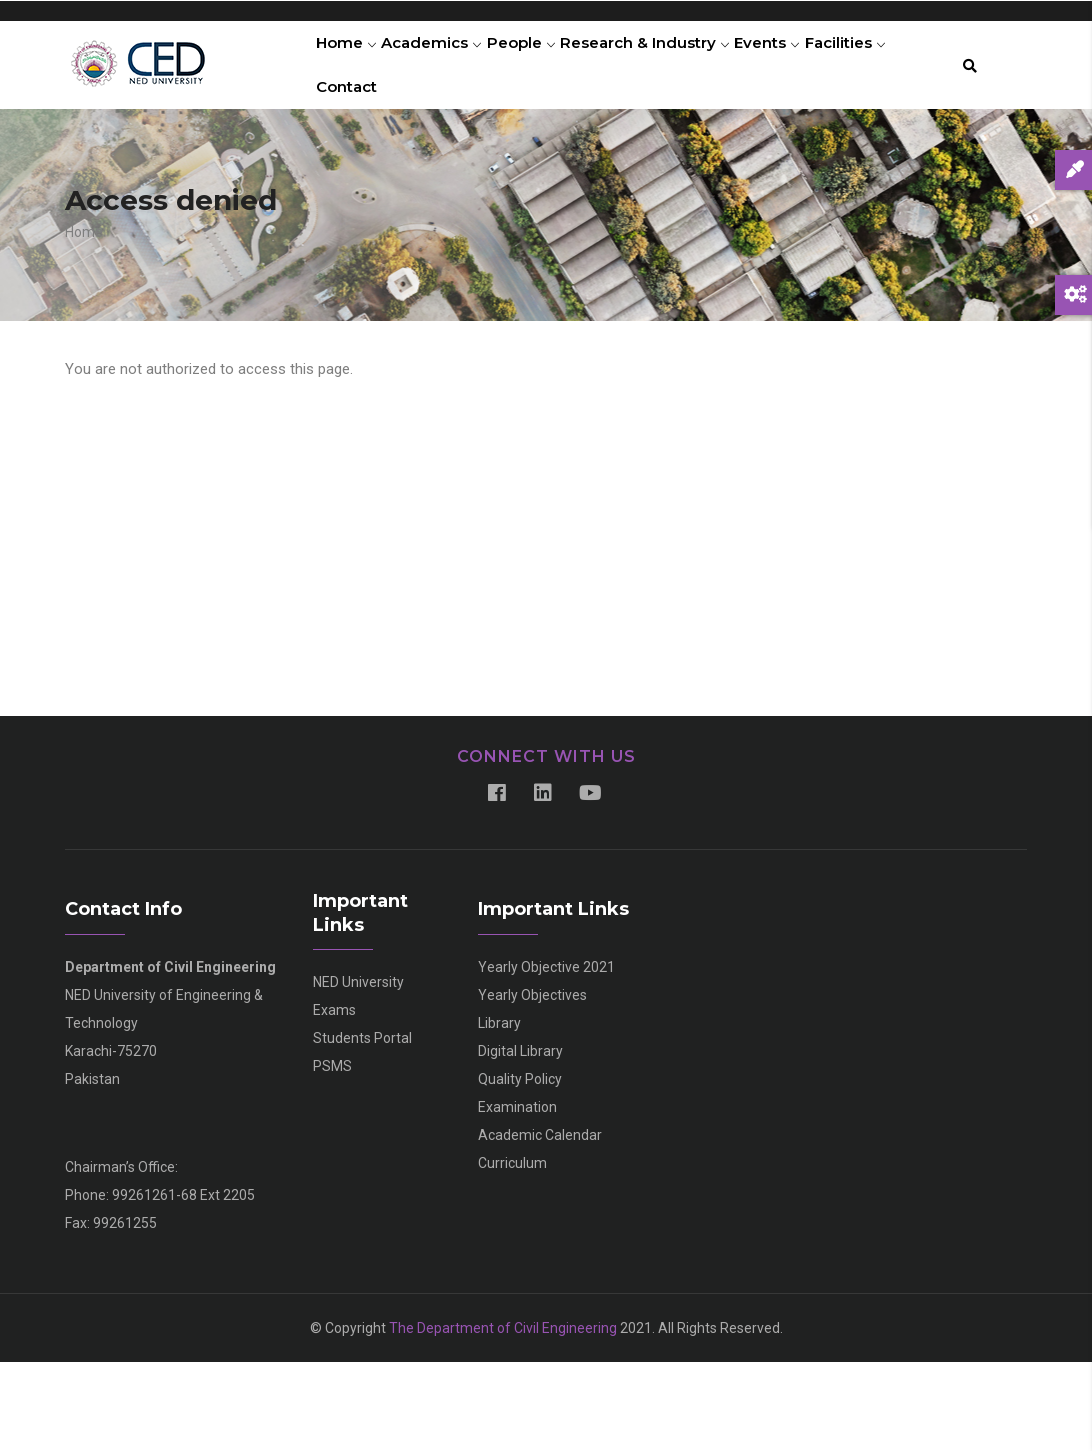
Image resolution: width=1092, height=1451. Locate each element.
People (547, 65)
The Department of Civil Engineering (503, 1417)
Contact (452, 154)
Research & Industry (681, 65)
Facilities (362, 154)
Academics (447, 65)
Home (351, 65)
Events (813, 65)
